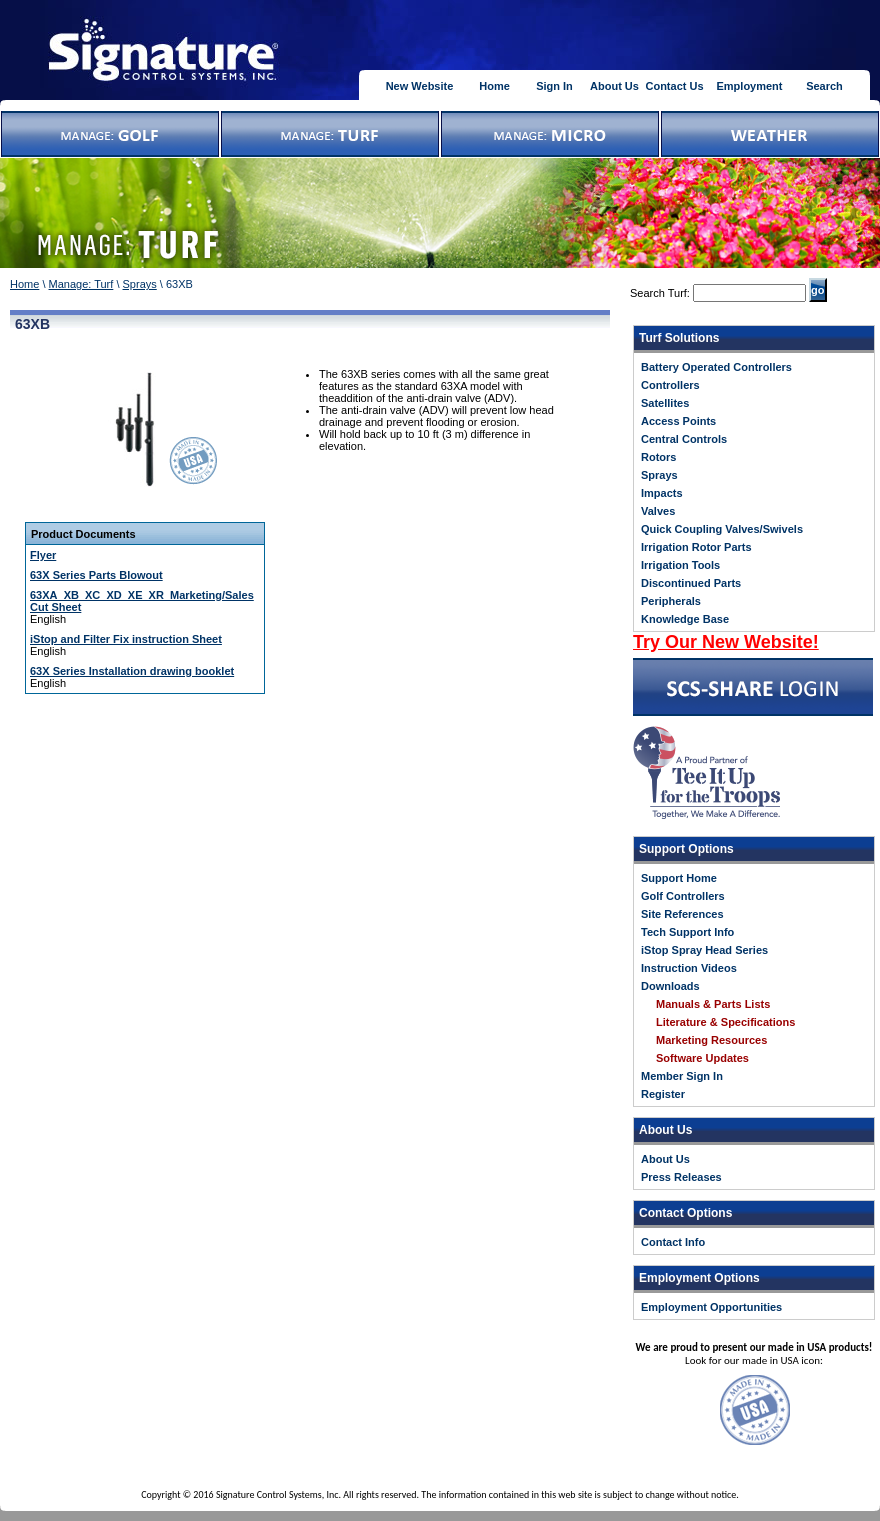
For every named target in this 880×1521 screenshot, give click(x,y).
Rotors (658, 457)
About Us (614, 86)
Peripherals (671, 601)
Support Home (679, 878)
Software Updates (702, 1058)
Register (663, 1094)
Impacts (662, 493)
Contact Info (673, 1242)
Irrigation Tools (680, 565)
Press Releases (681, 1177)
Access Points (678, 421)
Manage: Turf (81, 284)
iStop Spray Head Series (704, 950)
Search (824, 86)
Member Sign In (682, 1076)
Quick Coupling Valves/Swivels (722, 529)
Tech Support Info (687, 932)
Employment (749, 86)
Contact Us (674, 86)
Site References (682, 914)
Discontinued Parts (691, 583)
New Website (420, 86)
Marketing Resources (711, 1040)
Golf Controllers (683, 896)
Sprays (140, 284)
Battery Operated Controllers (716, 367)
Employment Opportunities (711, 1307)
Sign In (554, 86)
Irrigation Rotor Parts (696, 547)
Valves (658, 511)
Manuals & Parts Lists (713, 1004)
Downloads (670, 986)
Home (494, 86)
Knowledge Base (685, 619)
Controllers (670, 385)
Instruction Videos (689, 968)
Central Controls (684, 439)
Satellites (665, 403)
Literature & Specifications (725, 1022)
